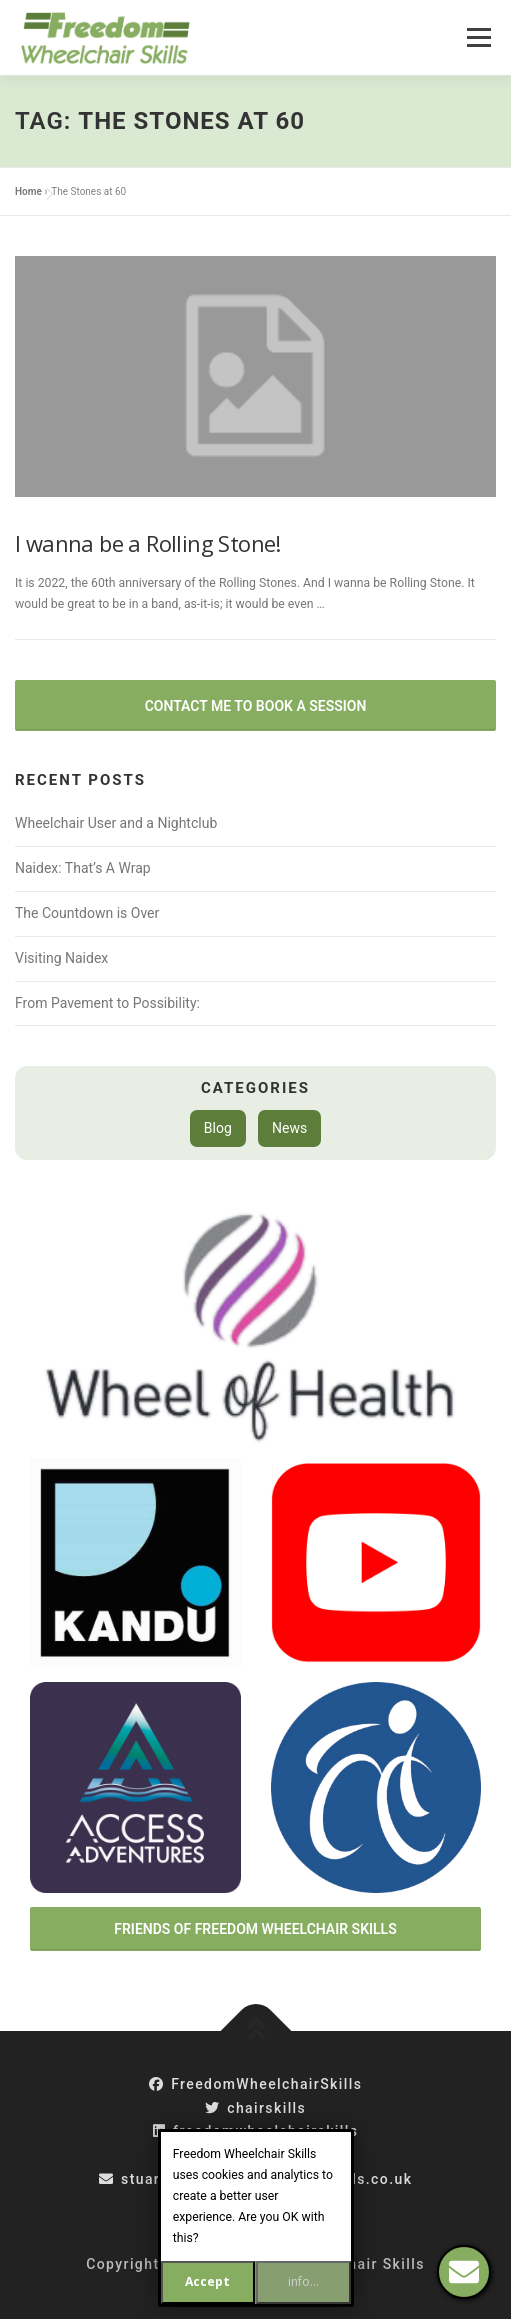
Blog (218, 1128)
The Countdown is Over (87, 913)
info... (303, 2281)
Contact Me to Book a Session (256, 706)
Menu (476, 37)
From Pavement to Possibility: (107, 1003)
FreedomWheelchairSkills (256, 2084)
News (289, 1128)
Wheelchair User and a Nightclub (116, 823)
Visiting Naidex (61, 958)
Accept (207, 2281)
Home (28, 191)
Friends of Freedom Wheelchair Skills (255, 1929)
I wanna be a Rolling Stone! (148, 543)
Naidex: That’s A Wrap (83, 868)
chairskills (255, 2108)
